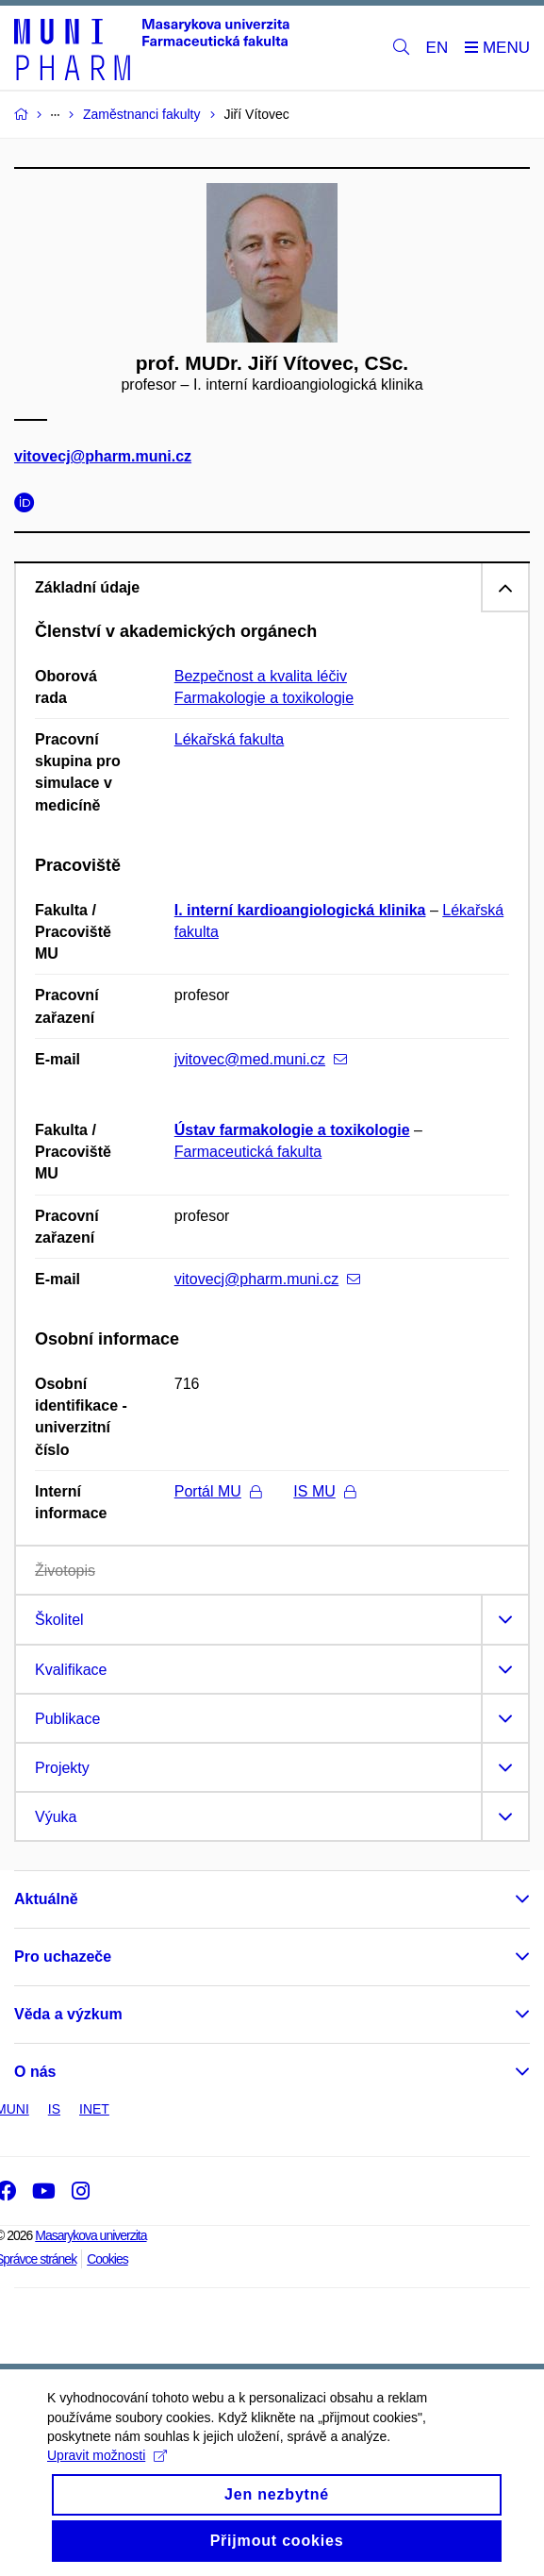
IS (54, 2108)
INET (94, 2108)
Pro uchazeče (62, 1957)
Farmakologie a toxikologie (264, 698)
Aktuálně (46, 1899)
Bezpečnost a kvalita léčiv (260, 676)
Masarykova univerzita (90, 2235)
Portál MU (217, 1491)
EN (437, 48)
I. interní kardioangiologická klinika (300, 910)
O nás (35, 2072)
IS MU (323, 1491)
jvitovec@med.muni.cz (260, 1059)
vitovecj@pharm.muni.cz (102, 457)
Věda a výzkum (68, 2014)
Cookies (107, 2259)
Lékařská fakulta (229, 739)
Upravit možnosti (107, 2470)
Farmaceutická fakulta (248, 1152)
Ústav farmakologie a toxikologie (292, 1130)
